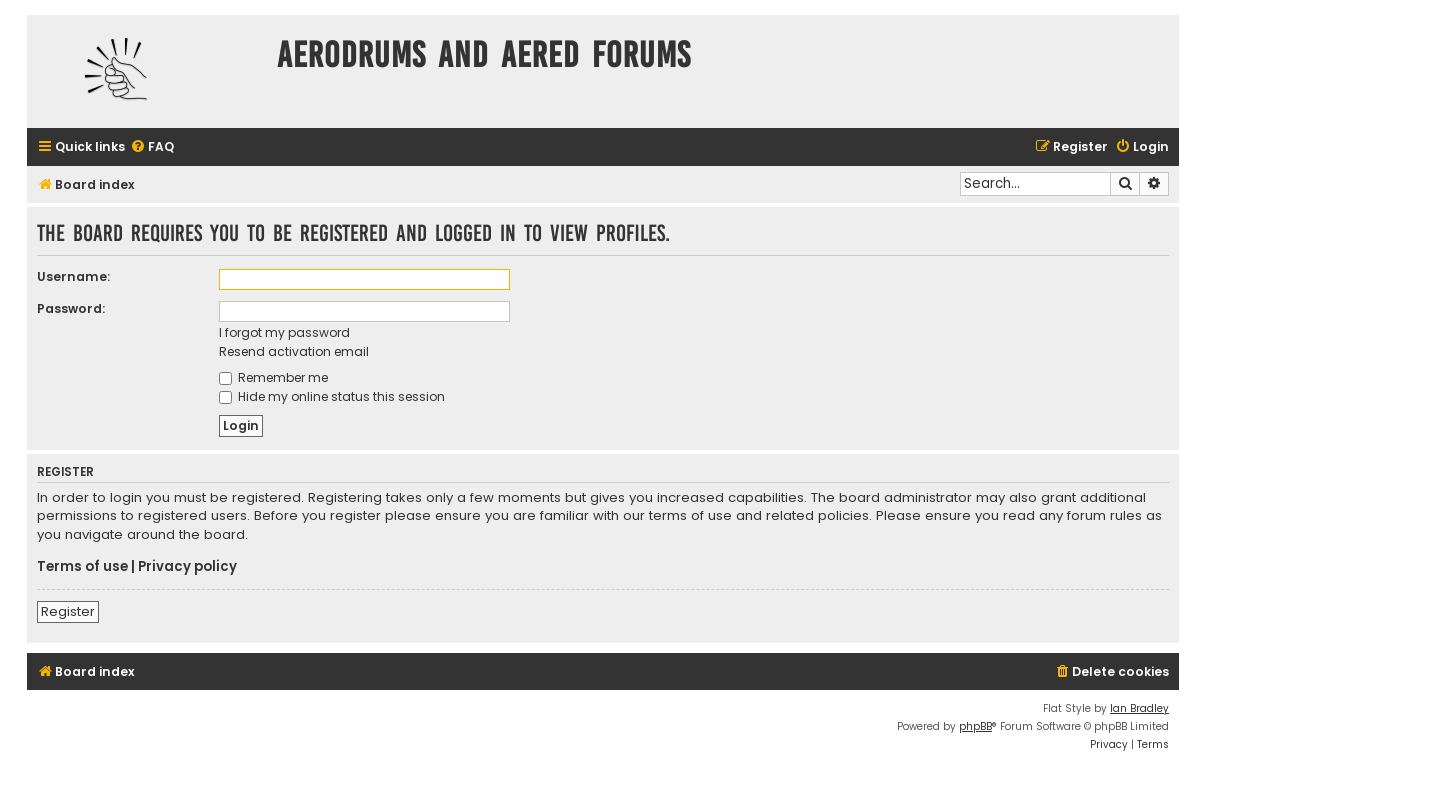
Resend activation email (294, 351)
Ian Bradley (1139, 708)
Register (68, 611)
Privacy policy (187, 567)
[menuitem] (152, 147)
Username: (73, 276)
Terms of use (82, 567)
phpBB (975, 726)
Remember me (273, 377)
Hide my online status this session (332, 396)
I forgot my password (284, 332)
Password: (71, 308)
